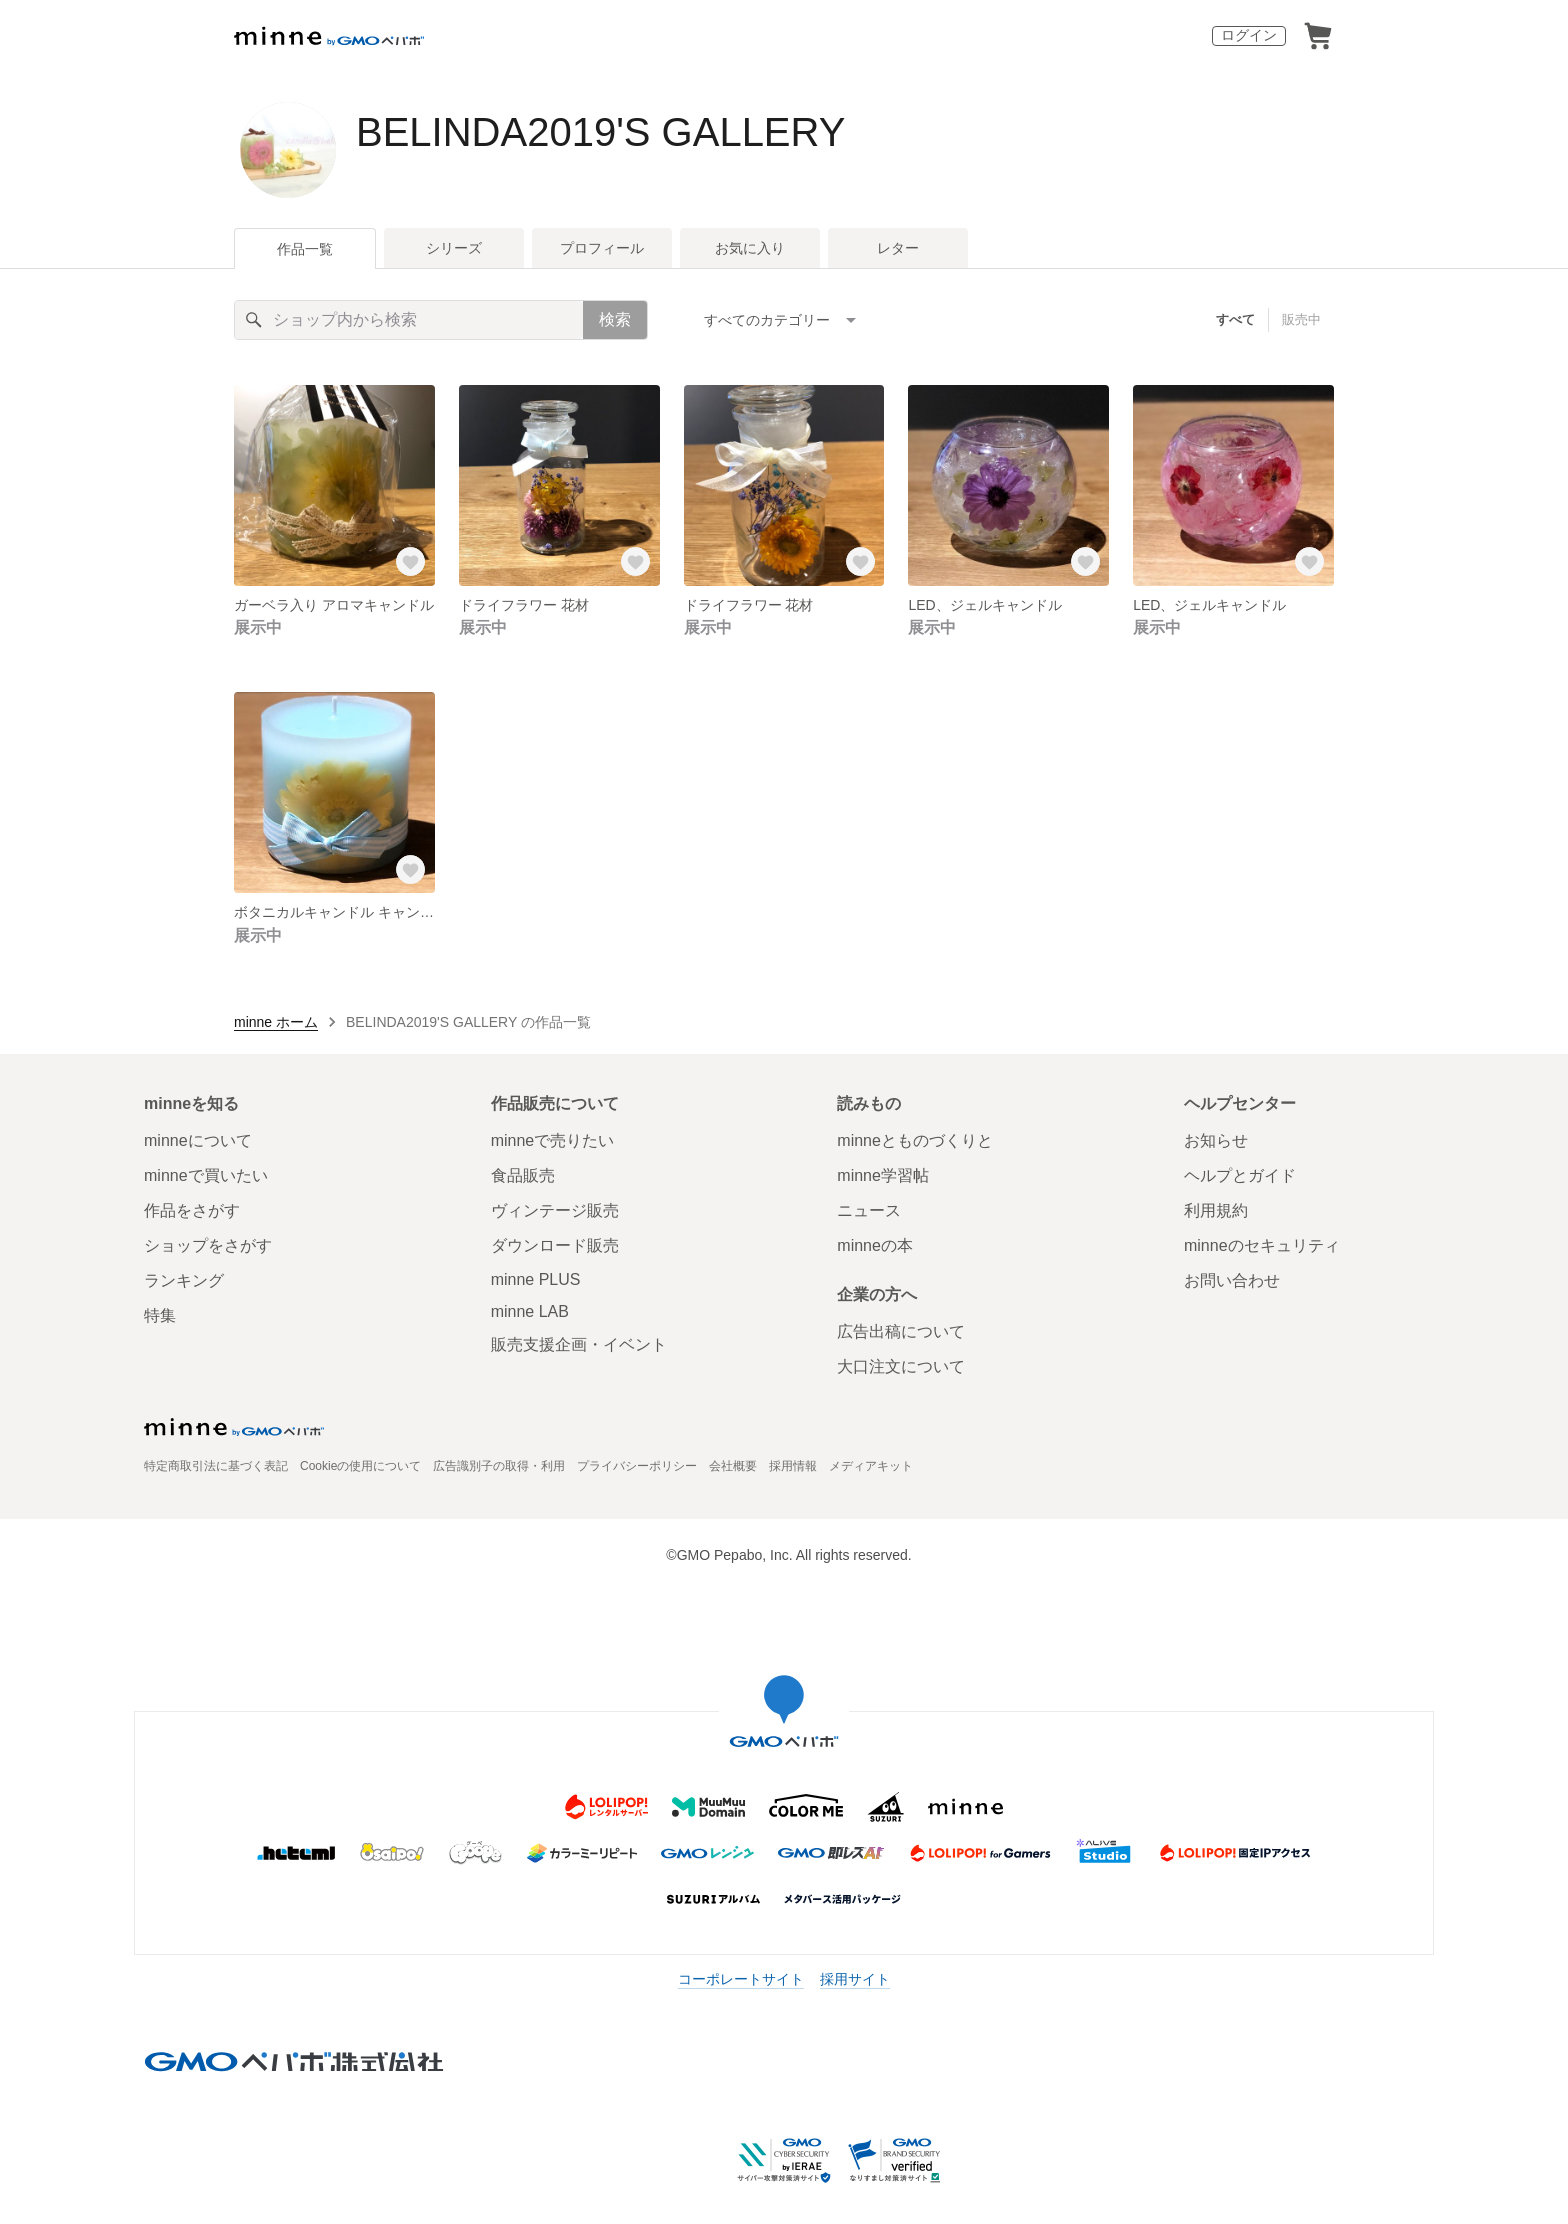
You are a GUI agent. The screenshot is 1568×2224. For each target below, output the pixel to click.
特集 (160, 1315)
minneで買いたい (206, 1175)
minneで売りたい (553, 1140)
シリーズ (454, 248)
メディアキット (871, 1466)
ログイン (1249, 35)
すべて (1235, 319)
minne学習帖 (883, 1175)
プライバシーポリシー (637, 1466)
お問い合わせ (1232, 1280)
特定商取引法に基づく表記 (216, 1466)
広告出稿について (901, 1331)
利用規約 (1216, 1210)
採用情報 (793, 1466)
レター (898, 248)
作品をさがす (192, 1210)
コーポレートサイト (741, 1979)
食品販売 (523, 1175)
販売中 (1301, 319)
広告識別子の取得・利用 (499, 1466)
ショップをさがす (208, 1245)
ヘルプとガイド (1240, 1175)
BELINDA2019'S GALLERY (600, 132)
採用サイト (855, 1979)
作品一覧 (305, 249)
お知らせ (1216, 1140)
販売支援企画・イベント (579, 1344)
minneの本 (875, 1245)
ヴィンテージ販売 (555, 1210)
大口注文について (901, 1366)
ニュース (869, 1210)
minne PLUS (536, 1279)
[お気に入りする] (411, 562)
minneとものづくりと (915, 1140)
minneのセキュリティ (1262, 1245)
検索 (615, 319)
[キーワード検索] (409, 320)
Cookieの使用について (360, 1466)
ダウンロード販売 (555, 1245)
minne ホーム (276, 1022)
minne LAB (530, 1311)
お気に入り (750, 248)
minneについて (198, 1140)
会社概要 (733, 1466)
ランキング (184, 1280)
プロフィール (602, 248)
